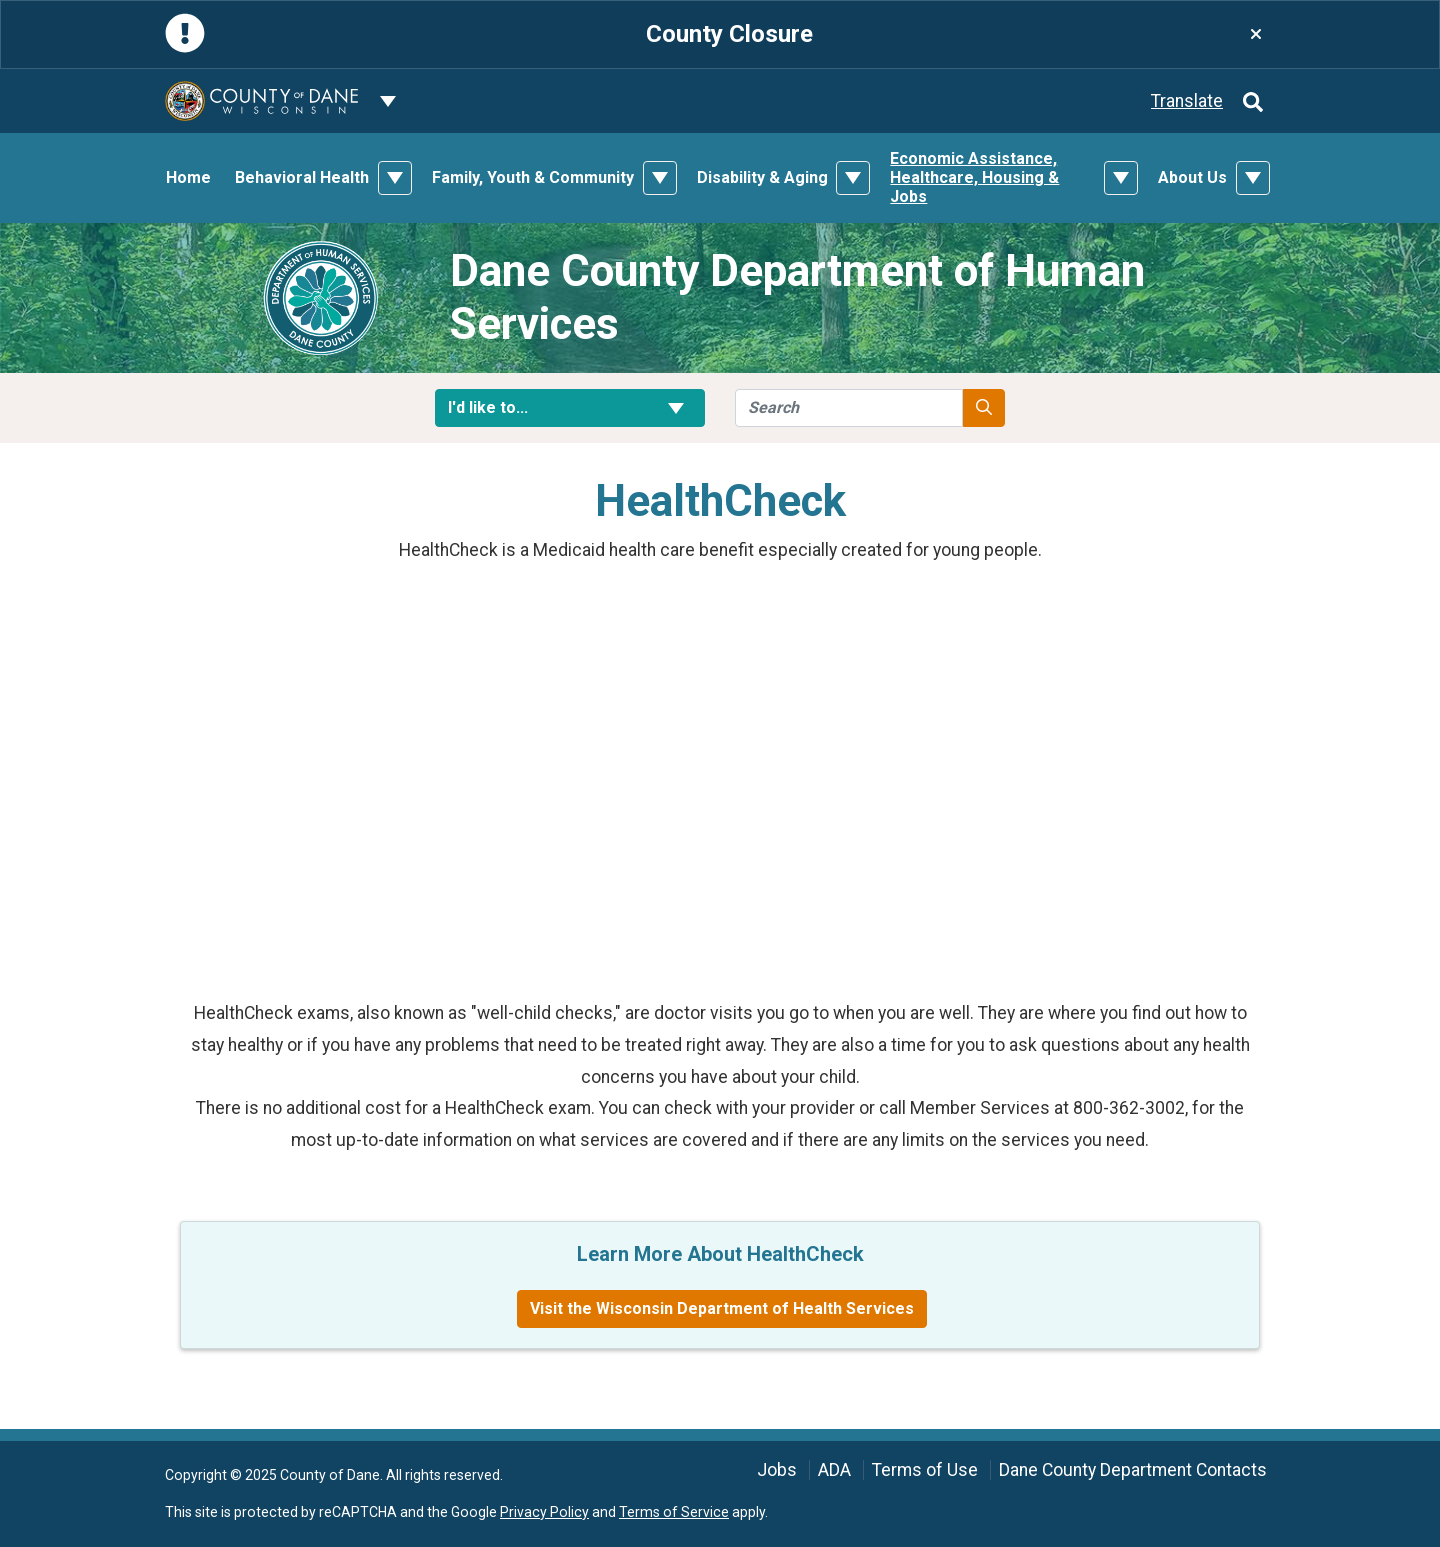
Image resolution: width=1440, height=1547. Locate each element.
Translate (1187, 101)
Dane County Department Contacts (1133, 1470)
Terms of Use (925, 1470)
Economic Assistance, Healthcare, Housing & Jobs (974, 177)
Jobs (777, 1470)
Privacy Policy (544, 1512)
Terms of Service (674, 1512)
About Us (1192, 177)
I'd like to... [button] (570, 407)
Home (188, 177)
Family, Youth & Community (533, 177)
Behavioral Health (302, 177)
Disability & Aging (762, 177)
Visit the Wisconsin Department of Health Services (722, 1308)
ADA (834, 1470)
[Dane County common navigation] (388, 101)
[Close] (1256, 34)
